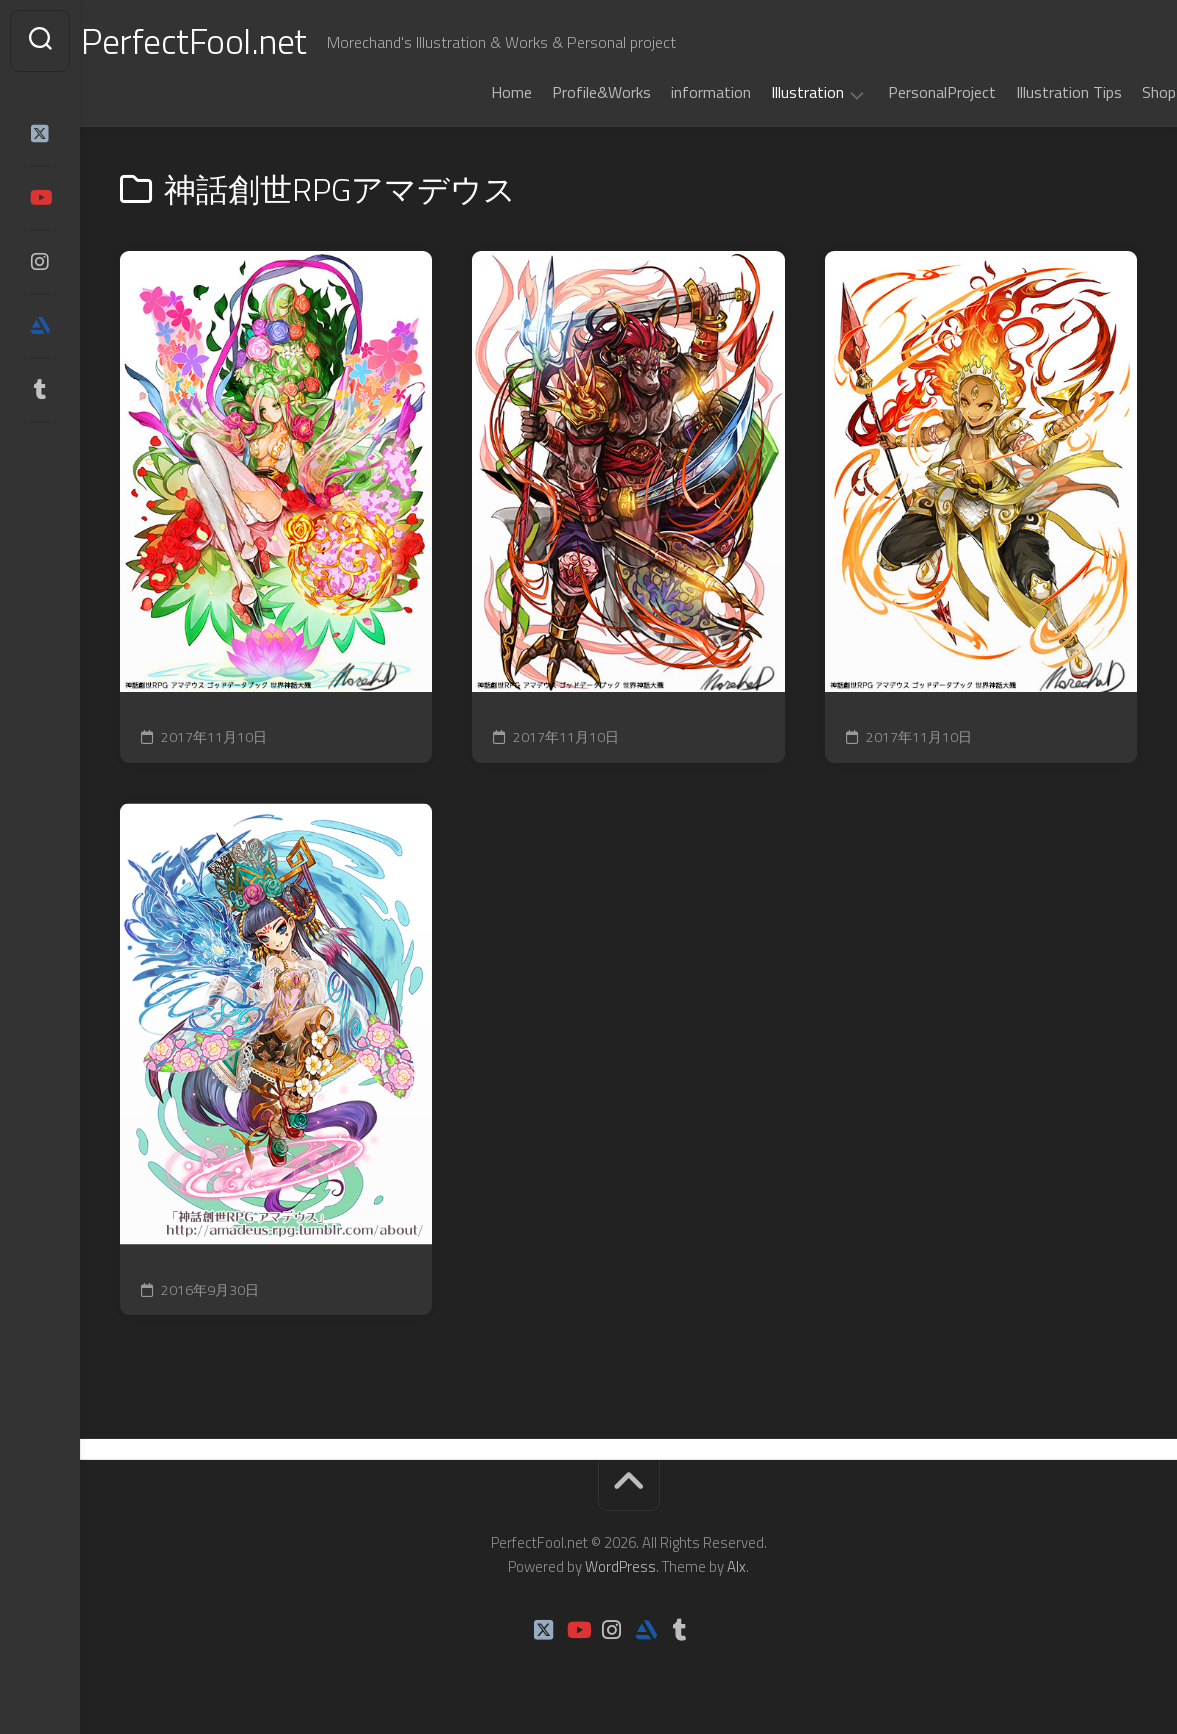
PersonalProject (903, 92)
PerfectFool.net (233, 40)
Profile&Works (562, 92)
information (672, 92)
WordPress (620, 1566)
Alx (736, 1566)
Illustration (768, 93)
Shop (1120, 92)
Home (472, 92)
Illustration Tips (1030, 92)
